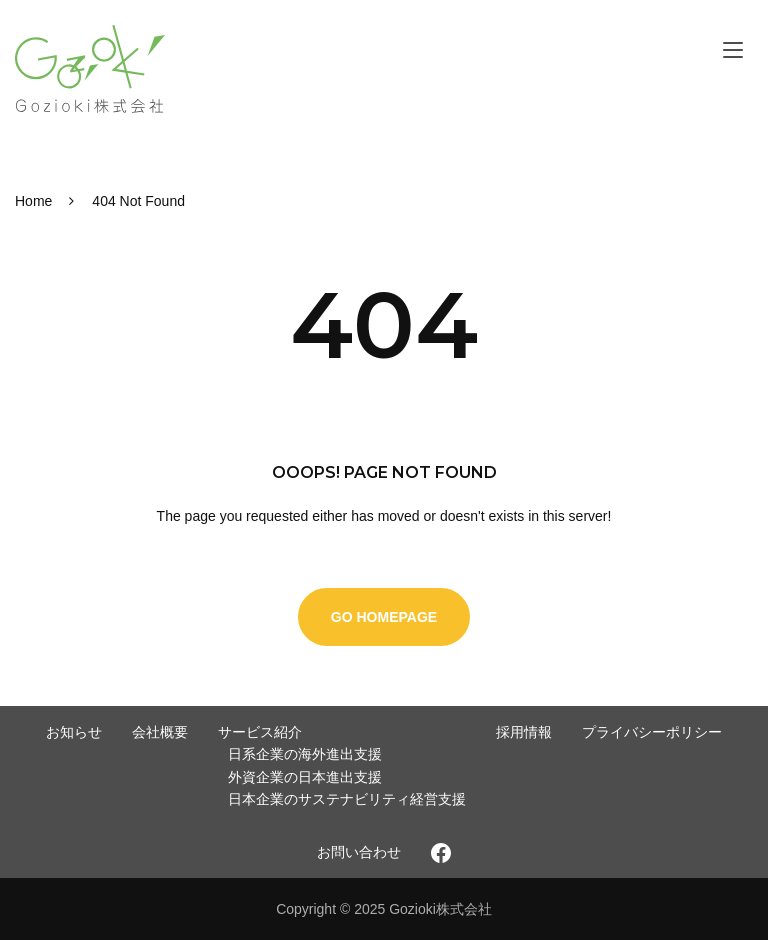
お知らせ (74, 732)
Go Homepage (384, 617)
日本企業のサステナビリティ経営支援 (347, 799)
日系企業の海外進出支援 (305, 754)
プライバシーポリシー (652, 732)
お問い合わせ (359, 852)
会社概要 (160, 732)
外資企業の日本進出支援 (305, 777)
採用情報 (524, 732)
